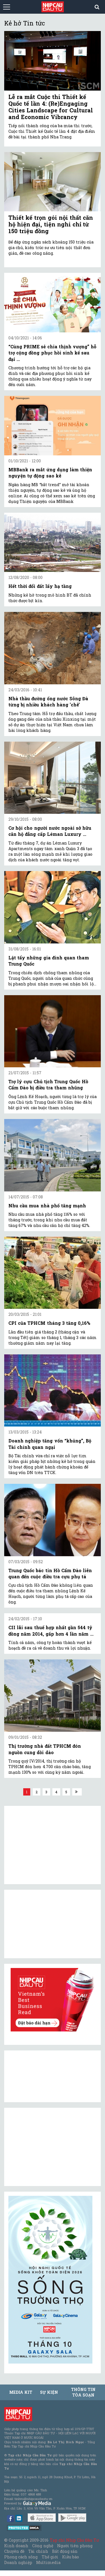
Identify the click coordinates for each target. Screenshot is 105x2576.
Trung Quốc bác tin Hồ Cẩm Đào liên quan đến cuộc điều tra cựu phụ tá (50, 1573)
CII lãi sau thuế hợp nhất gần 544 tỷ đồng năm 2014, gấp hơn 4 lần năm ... (51, 1630)
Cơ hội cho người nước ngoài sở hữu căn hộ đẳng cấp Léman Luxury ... (49, 831)
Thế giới (50, 2557)
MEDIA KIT (20, 2392)
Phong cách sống (21, 2557)
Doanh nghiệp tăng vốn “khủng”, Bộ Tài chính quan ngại (49, 1444)
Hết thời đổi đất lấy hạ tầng (40, 586)
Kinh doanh (16, 2545)
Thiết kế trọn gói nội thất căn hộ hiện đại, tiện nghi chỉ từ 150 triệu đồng (50, 224)
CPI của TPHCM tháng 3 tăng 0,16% (49, 1323)
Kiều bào (70, 2557)
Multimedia (48, 2562)
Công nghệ (42, 2545)
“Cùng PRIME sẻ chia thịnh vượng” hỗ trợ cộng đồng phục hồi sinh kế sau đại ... (52, 353)
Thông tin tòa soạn (83, 2392)
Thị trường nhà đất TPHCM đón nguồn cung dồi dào (44, 1749)
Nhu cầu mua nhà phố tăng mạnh (47, 1205)
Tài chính (38, 2551)
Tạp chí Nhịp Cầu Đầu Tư (74, 2540)
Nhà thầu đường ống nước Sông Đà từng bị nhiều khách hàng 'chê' (48, 702)
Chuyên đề (14, 2551)
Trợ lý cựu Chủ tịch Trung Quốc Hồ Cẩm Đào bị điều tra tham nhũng (48, 1084)
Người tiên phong (74, 2545)
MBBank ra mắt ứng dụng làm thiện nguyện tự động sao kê (50, 473)
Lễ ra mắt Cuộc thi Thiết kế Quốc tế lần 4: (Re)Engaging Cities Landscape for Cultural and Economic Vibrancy (50, 106)
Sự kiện (49, 2392)
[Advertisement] (50, 2147)
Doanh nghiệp (18, 2562)
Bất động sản (65, 2551)
